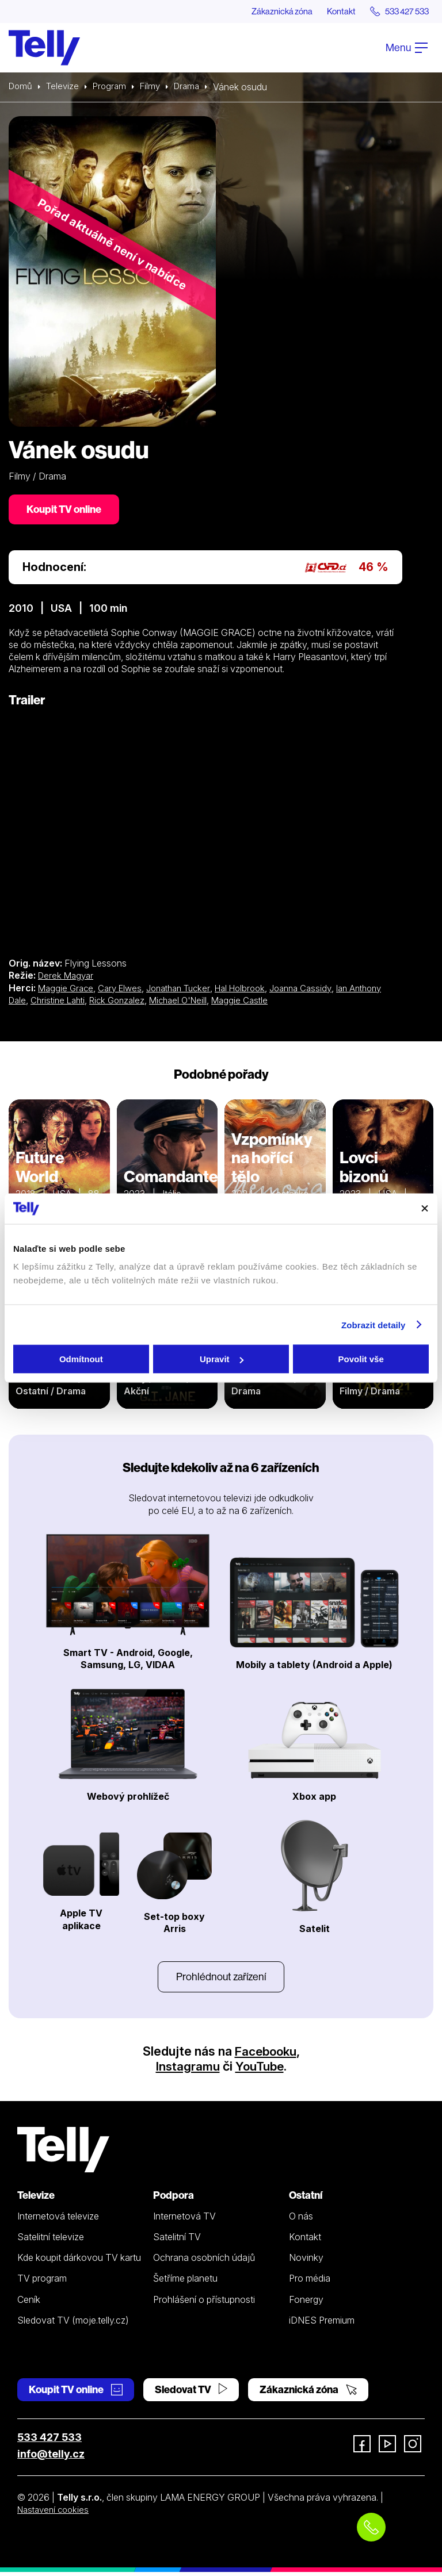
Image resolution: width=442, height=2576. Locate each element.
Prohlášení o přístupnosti (204, 2303)
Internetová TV (184, 2220)
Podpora (173, 2199)
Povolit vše (361, 1359)
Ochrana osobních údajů (204, 2261)
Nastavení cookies (55, 2513)
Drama (194, 87)
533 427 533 (49, 2441)
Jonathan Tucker (187, 990)
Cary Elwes (124, 990)
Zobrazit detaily (373, 1324)
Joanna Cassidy (319, 990)
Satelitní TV (177, 2241)
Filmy (156, 87)
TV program (42, 2282)
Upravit (221, 1359)
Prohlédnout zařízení (221, 1979)
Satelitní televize (50, 2241)
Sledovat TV (191, 2393)
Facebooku (265, 2055)
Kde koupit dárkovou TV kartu (79, 2261)
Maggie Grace (67, 990)
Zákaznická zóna (266, 11)
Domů (21, 87)
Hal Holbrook (254, 990)
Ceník (28, 2303)
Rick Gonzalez (162, 1003)
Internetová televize (58, 2220)
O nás (301, 2220)
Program (113, 87)
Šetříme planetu (185, 2282)
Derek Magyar (67, 978)
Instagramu (186, 2070)
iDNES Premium (322, 2324)
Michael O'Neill (227, 1003)
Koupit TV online (66, 511)
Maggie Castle (291, 1003)
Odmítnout (81, 1359)
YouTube (260, 2070)
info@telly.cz (51, 2458)
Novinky (306, 2261)
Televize (65, 87)
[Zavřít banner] (425, 1209)
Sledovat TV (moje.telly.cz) (73, 2324)
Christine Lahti (99, 1003)
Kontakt (331, 11)
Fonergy (306, 2303)
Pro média (309, 2282)
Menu (407, 48)
